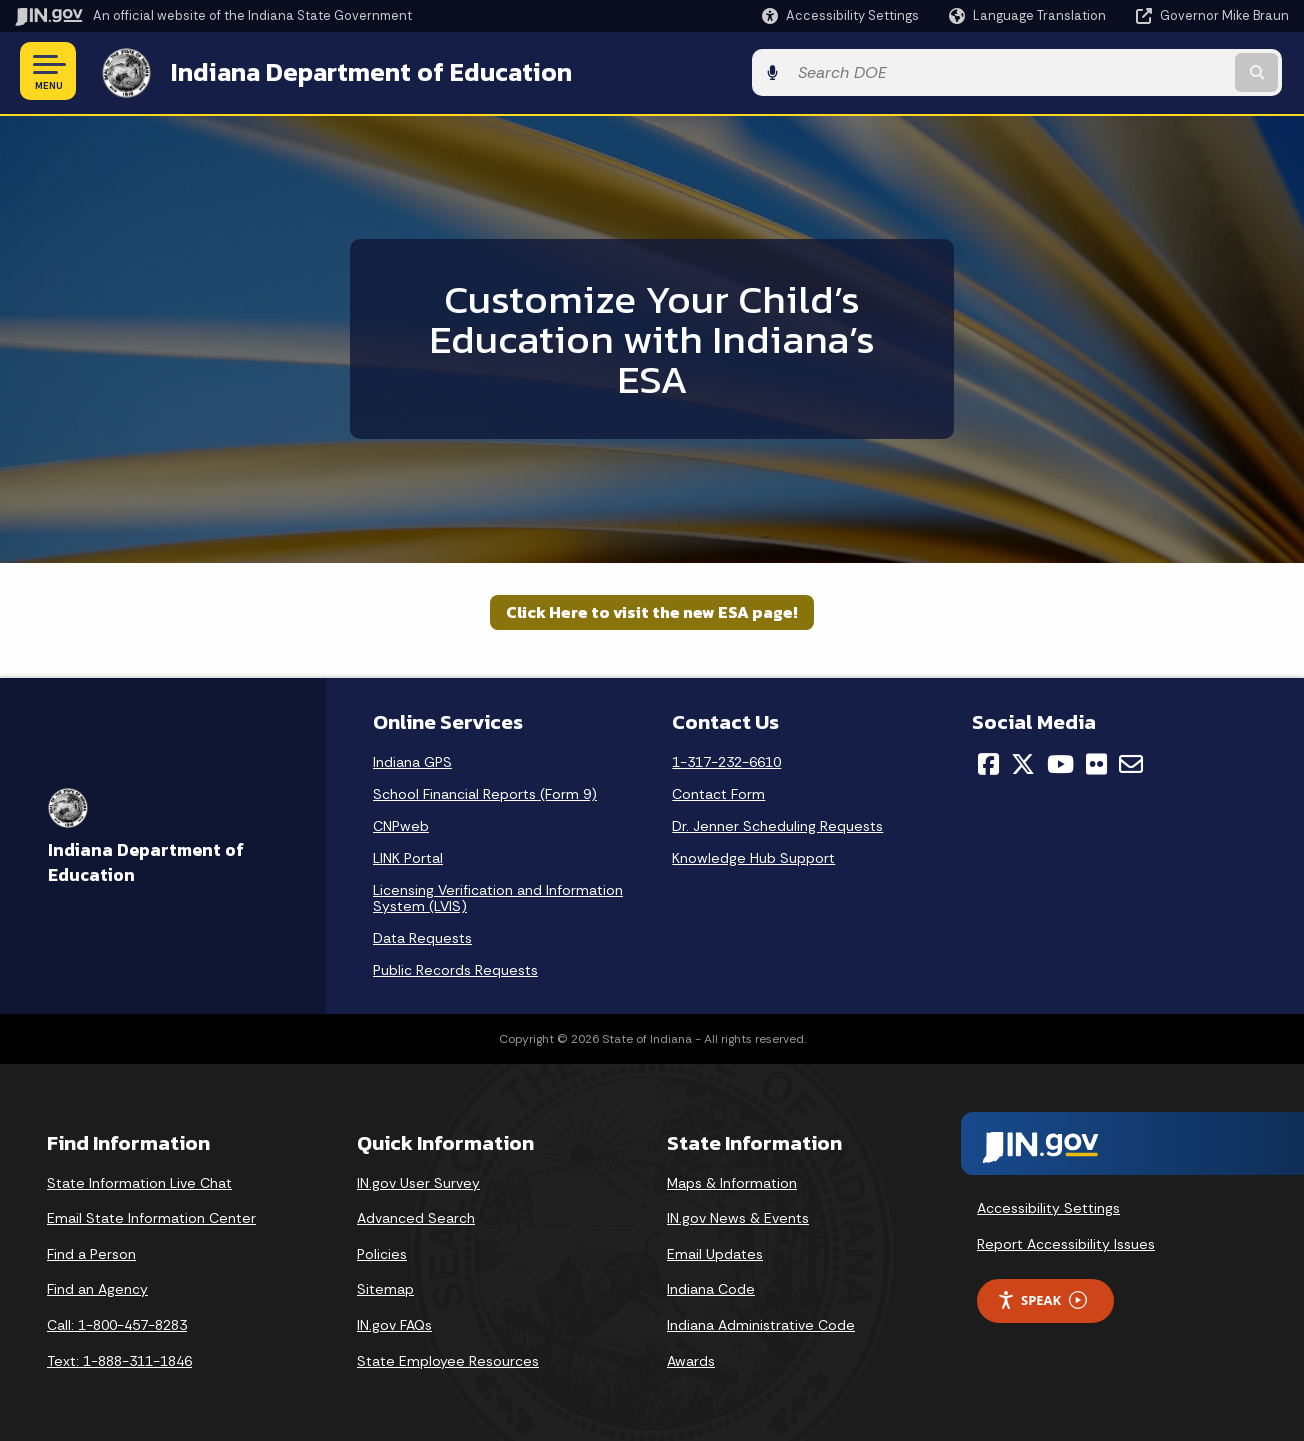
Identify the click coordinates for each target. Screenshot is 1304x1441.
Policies (382, 1251)
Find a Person (91, 1251)
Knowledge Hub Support (753, 855)
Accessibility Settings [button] (1048, 1206)
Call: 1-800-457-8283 (117, 1322)
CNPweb (401, 823)
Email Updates (715, 1251)
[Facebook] (988, 761)
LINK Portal (408, 855)
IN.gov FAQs (394, 1322)
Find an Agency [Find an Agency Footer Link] (97, 1287)
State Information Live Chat (139, 1180)
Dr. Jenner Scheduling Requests (777, 823)
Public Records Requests (455, 967)
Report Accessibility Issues (1066, 1241)
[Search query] (1143, 71)
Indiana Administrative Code (761, 1322)
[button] (840, 15)
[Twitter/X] (1023, 761)
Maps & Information (732, 1180)
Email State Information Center (151, 1216)
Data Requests (422, 935)
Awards (691, 1358)
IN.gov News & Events (738, 1216)
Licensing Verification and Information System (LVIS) (498, 895)
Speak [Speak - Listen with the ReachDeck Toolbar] (1042, 1297)
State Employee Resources (448, 1358)
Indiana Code (711, 1287)
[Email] (1131, 761)
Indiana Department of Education (362, 71)
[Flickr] (1096, 761)
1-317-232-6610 (726, 759)
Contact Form (718, 791)
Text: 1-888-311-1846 (119, 1358)
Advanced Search (416, 1216)
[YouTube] (1060, 761)
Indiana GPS (412, 759)
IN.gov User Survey (418, 1180)
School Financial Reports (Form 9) (485, 791)
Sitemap (385, 1287)
